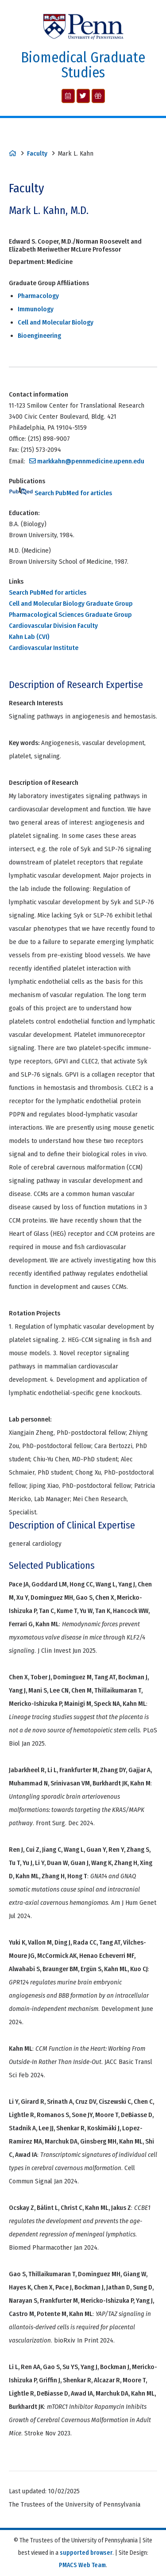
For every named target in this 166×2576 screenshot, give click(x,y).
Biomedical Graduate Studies (83, 65)
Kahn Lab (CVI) (29, 637)
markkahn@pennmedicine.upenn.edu (90, 461)
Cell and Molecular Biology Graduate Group (71, 604)
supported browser (86, 2553)
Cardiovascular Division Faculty (53, 626)
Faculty (37, 153)
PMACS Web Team (82, 2565)
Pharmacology (38, 296)
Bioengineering (39, 336)
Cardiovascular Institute (43, 648)
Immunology (36, 309)
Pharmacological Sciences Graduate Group (70, 615)
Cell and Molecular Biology (55, 322)
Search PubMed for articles (60, 493)
